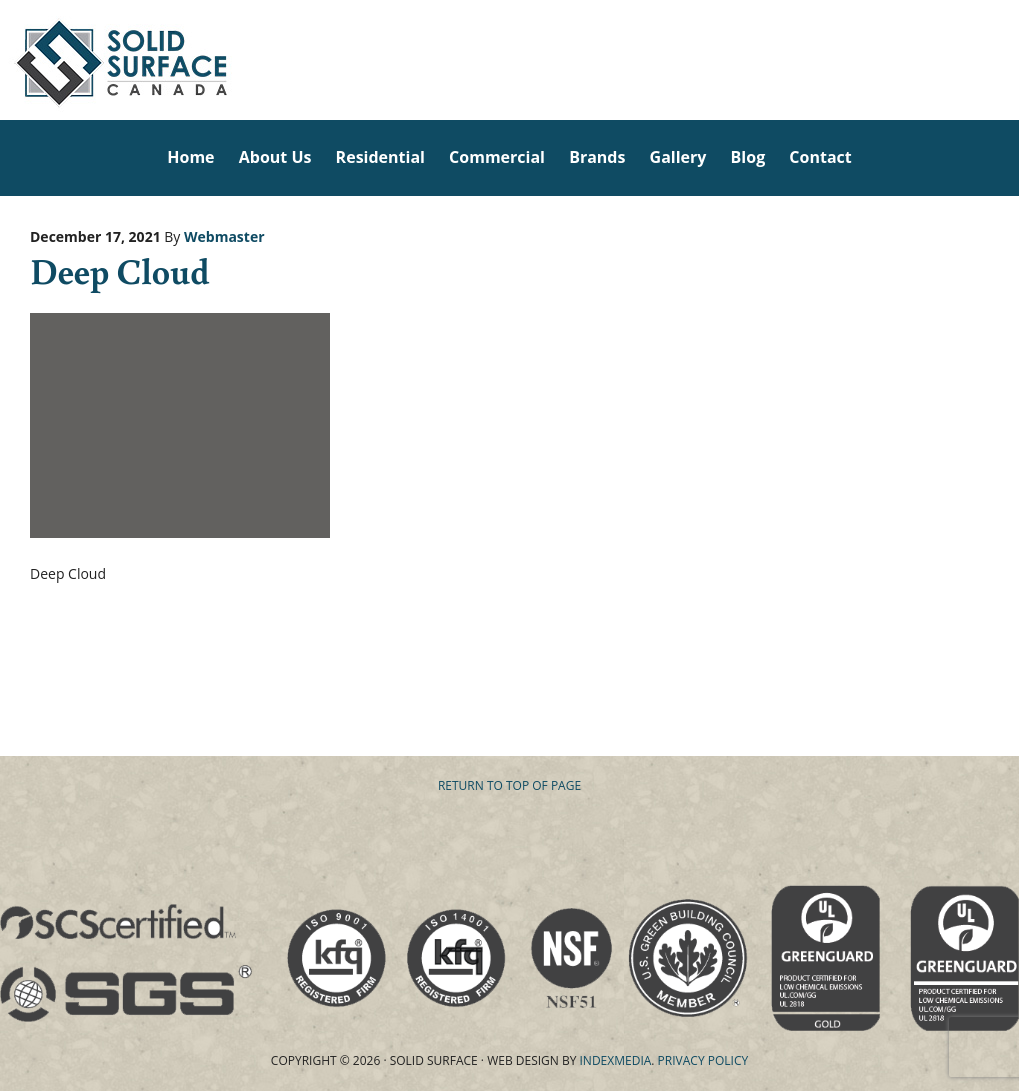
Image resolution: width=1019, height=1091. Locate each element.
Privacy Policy (703, 1060)
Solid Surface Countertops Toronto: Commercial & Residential (8, 60)
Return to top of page (509, 785)
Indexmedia (616, 1060)
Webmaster (224, 236)
